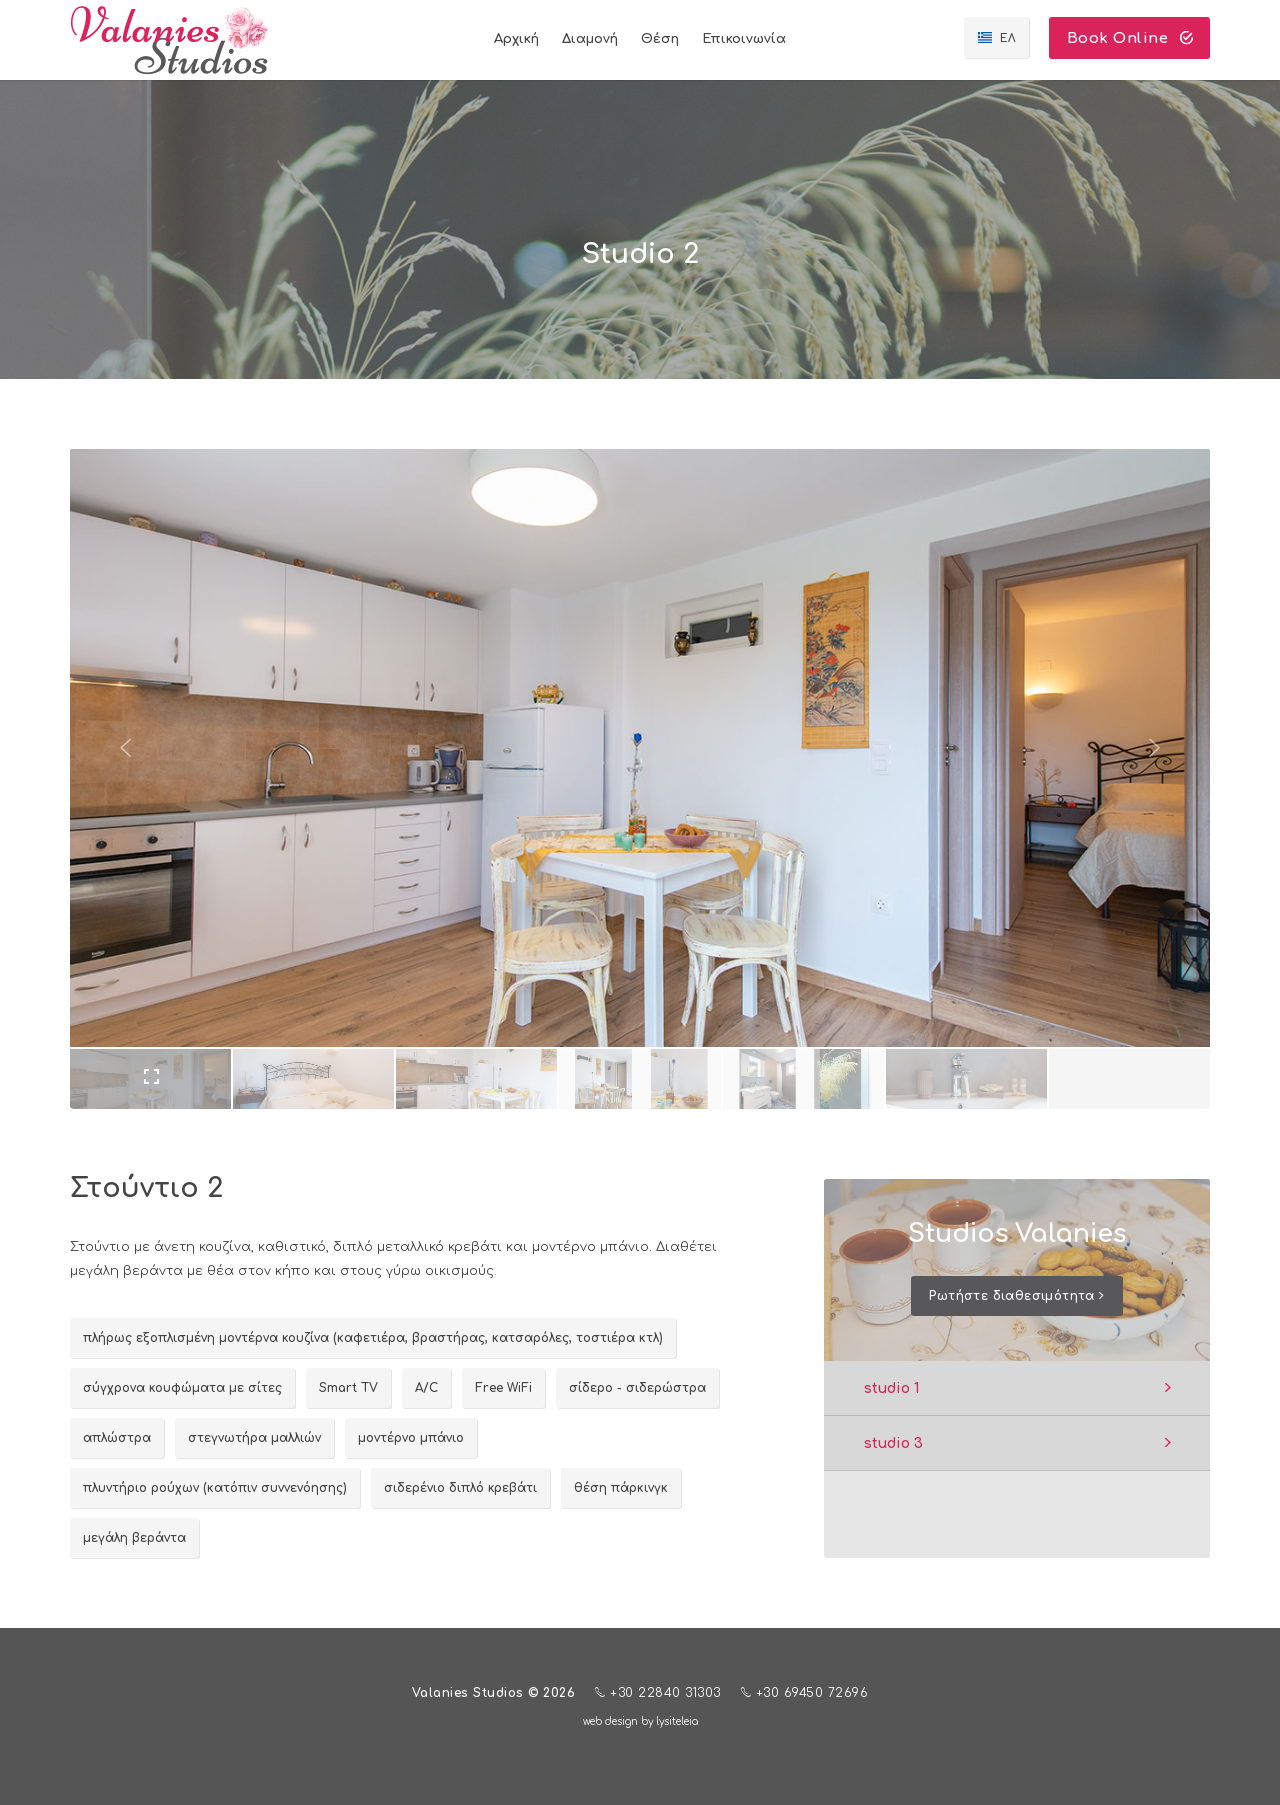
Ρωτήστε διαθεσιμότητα (1016, 1296)
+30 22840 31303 (658, 1692)
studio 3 (893, 1443)
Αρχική (516, 39)
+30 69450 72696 (805, 1692)
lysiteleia (677, 1721)
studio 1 (891, 1388)
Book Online (1130, 38)
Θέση (660, 39)
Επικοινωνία (744, 39)
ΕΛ (1008, 38)
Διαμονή (590, 39)
